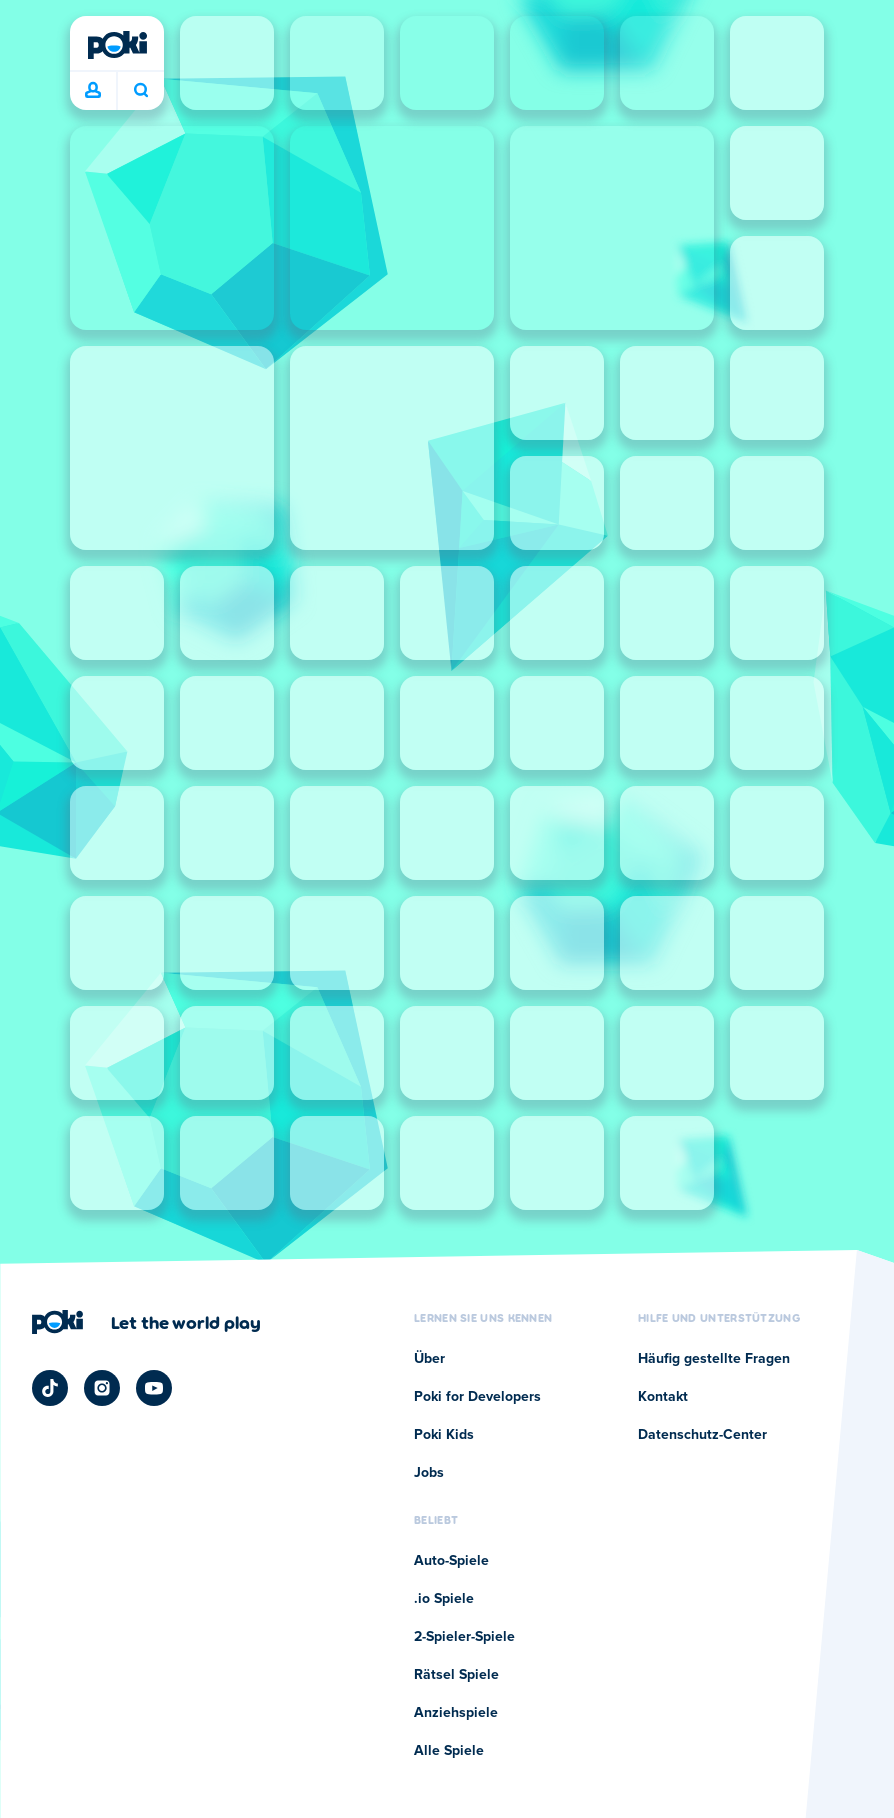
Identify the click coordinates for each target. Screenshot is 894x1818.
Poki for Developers (477, 1397)
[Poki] (117, 45)
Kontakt (663, 1397)
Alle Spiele (449, 1751)
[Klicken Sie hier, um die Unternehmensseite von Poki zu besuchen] (146, 1322)
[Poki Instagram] (102, 1388)
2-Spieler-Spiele (464, 1637)
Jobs (429, 1473)
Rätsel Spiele (456, 1675)
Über (429, 1359)
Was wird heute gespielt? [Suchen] (141, 90)
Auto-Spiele (451, 1561)
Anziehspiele (456, 1713)
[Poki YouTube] (154, 1388)
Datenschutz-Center (702, 1435)
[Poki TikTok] (50, 1388)
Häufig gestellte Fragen (714, 1359)
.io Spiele (444, 1599)
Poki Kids (444, 1435)
